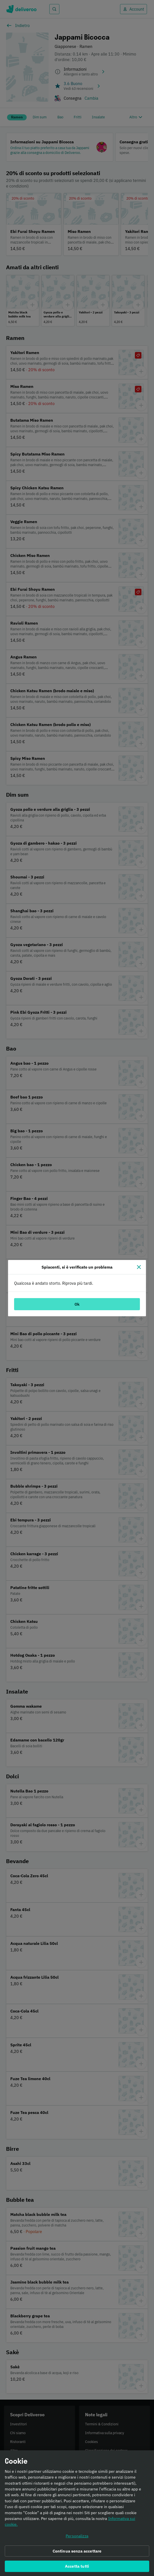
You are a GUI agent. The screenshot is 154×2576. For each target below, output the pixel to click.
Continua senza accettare (77, 2551)
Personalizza (77, 2536)
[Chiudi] (139, 1267)
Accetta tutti (77, 2567)
